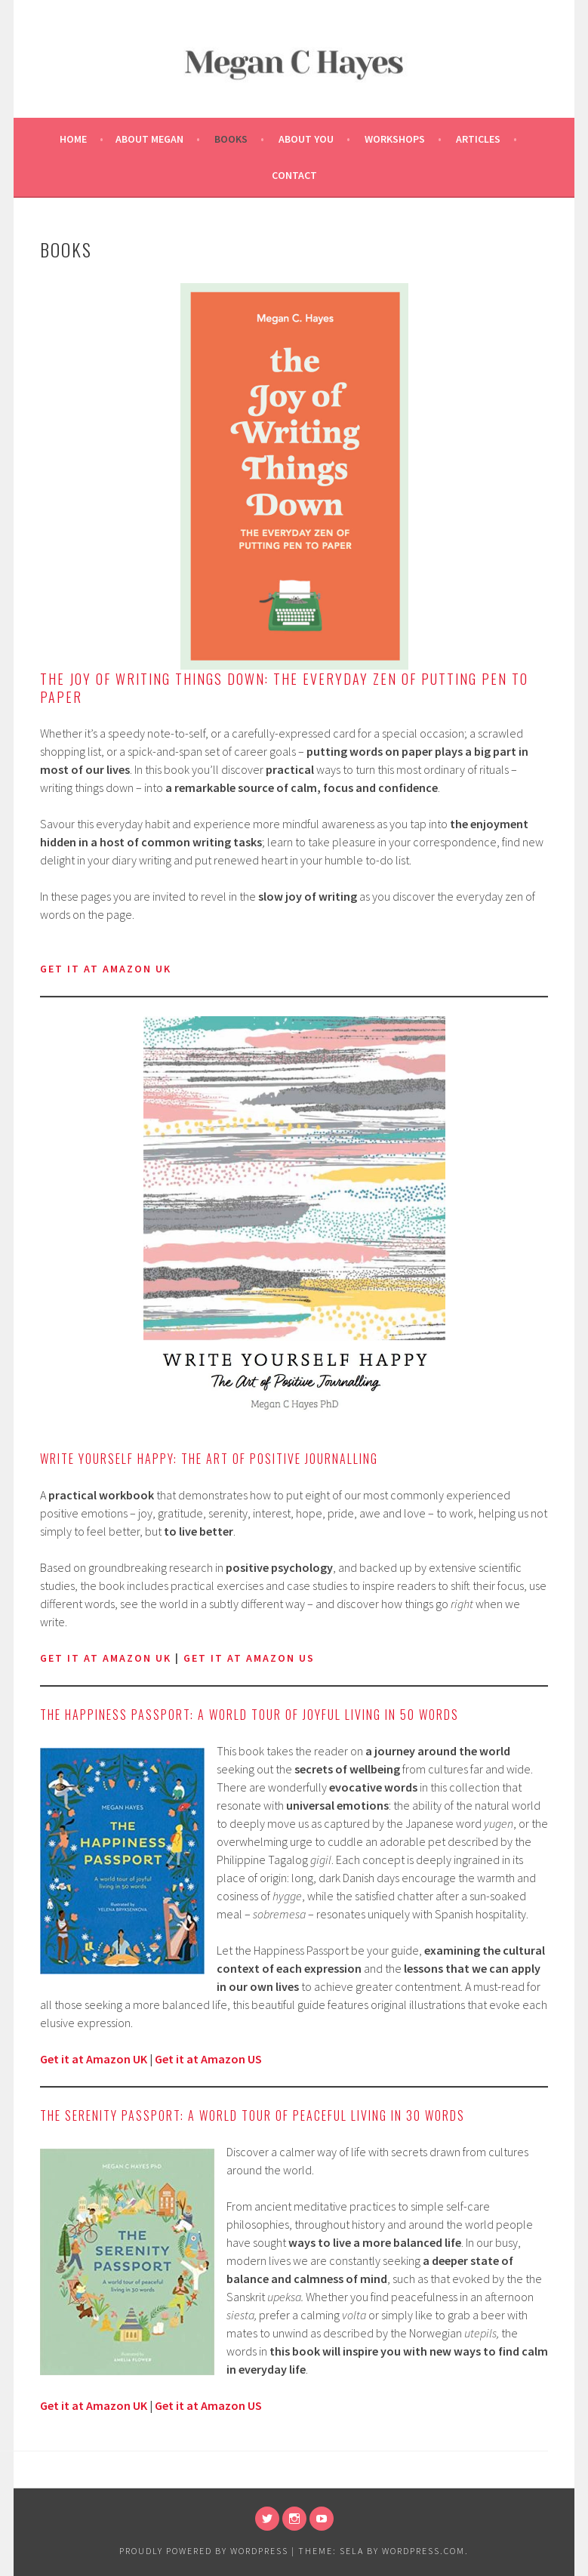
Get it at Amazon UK (105, 1658)
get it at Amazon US (249, 1658)
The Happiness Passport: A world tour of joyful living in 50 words (249, 1715)
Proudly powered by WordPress (203, 2550)
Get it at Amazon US (208, 2058)
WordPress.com (423, 2550)
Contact (294, 175)
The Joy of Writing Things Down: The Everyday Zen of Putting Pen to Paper (284, 688)
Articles (478, 139)
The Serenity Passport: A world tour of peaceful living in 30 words (252, 2115)
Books (231, 139)
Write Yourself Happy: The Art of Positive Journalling (209, 1459)
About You (306, 139)
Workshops (395, 139)
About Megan (149, 139)
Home (73, 139)
